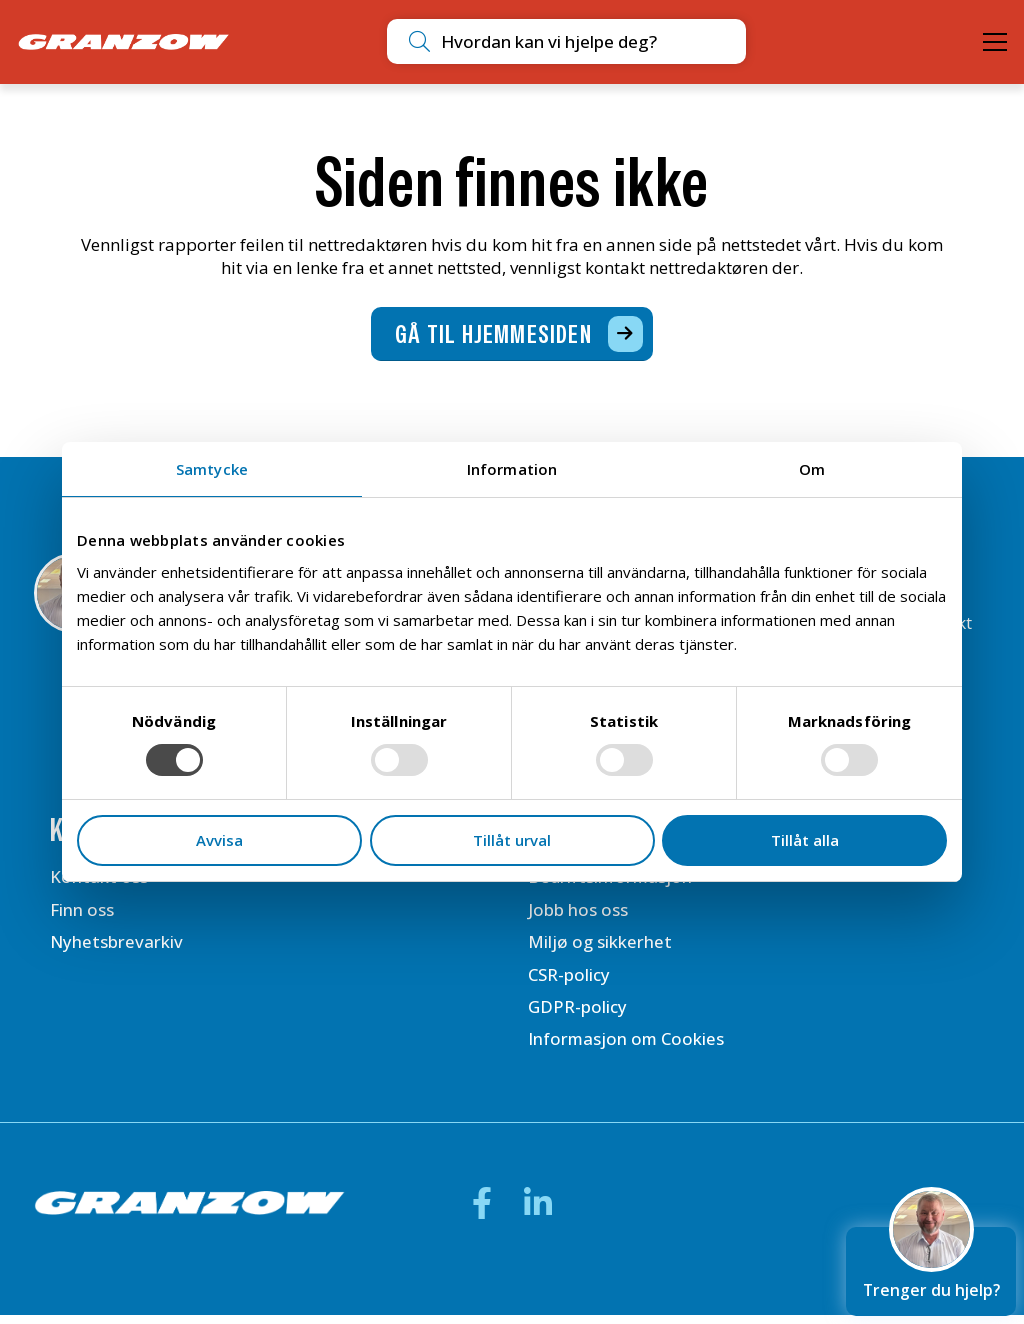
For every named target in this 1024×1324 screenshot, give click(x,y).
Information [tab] (512, 469)
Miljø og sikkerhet (600, 948)
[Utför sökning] (358, 42)
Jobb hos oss (578, 916)
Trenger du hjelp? (931, 1262)
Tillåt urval (512, 840)
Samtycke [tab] (212, 469)
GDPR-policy (577, 1014)
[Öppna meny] (995, 42)
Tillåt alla (805, 840)
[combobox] (530, 41)
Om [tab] (812, 469)
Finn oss (82, 916)
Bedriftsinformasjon (610, 883)
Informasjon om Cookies (627, 1047)
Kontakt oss (99, 883)
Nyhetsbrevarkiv (117, 948)
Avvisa (219, 840)
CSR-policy (569, 981)
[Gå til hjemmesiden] (512, 339)
